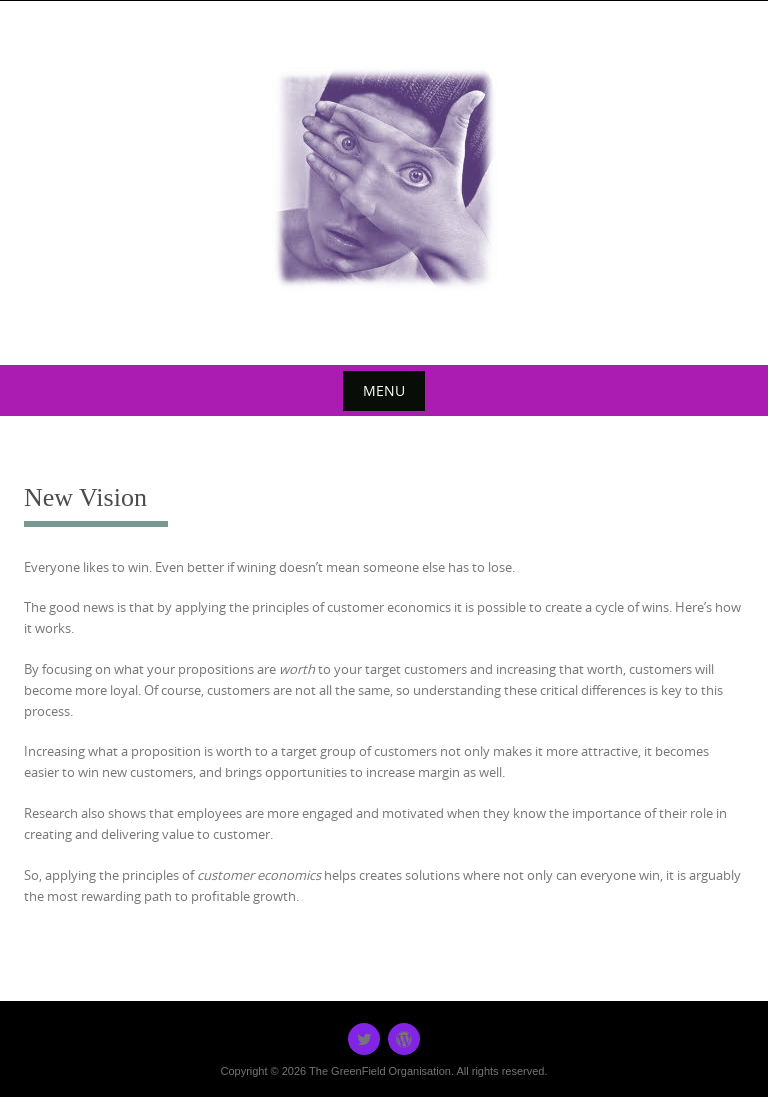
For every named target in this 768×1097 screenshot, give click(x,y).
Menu (384, 390)
